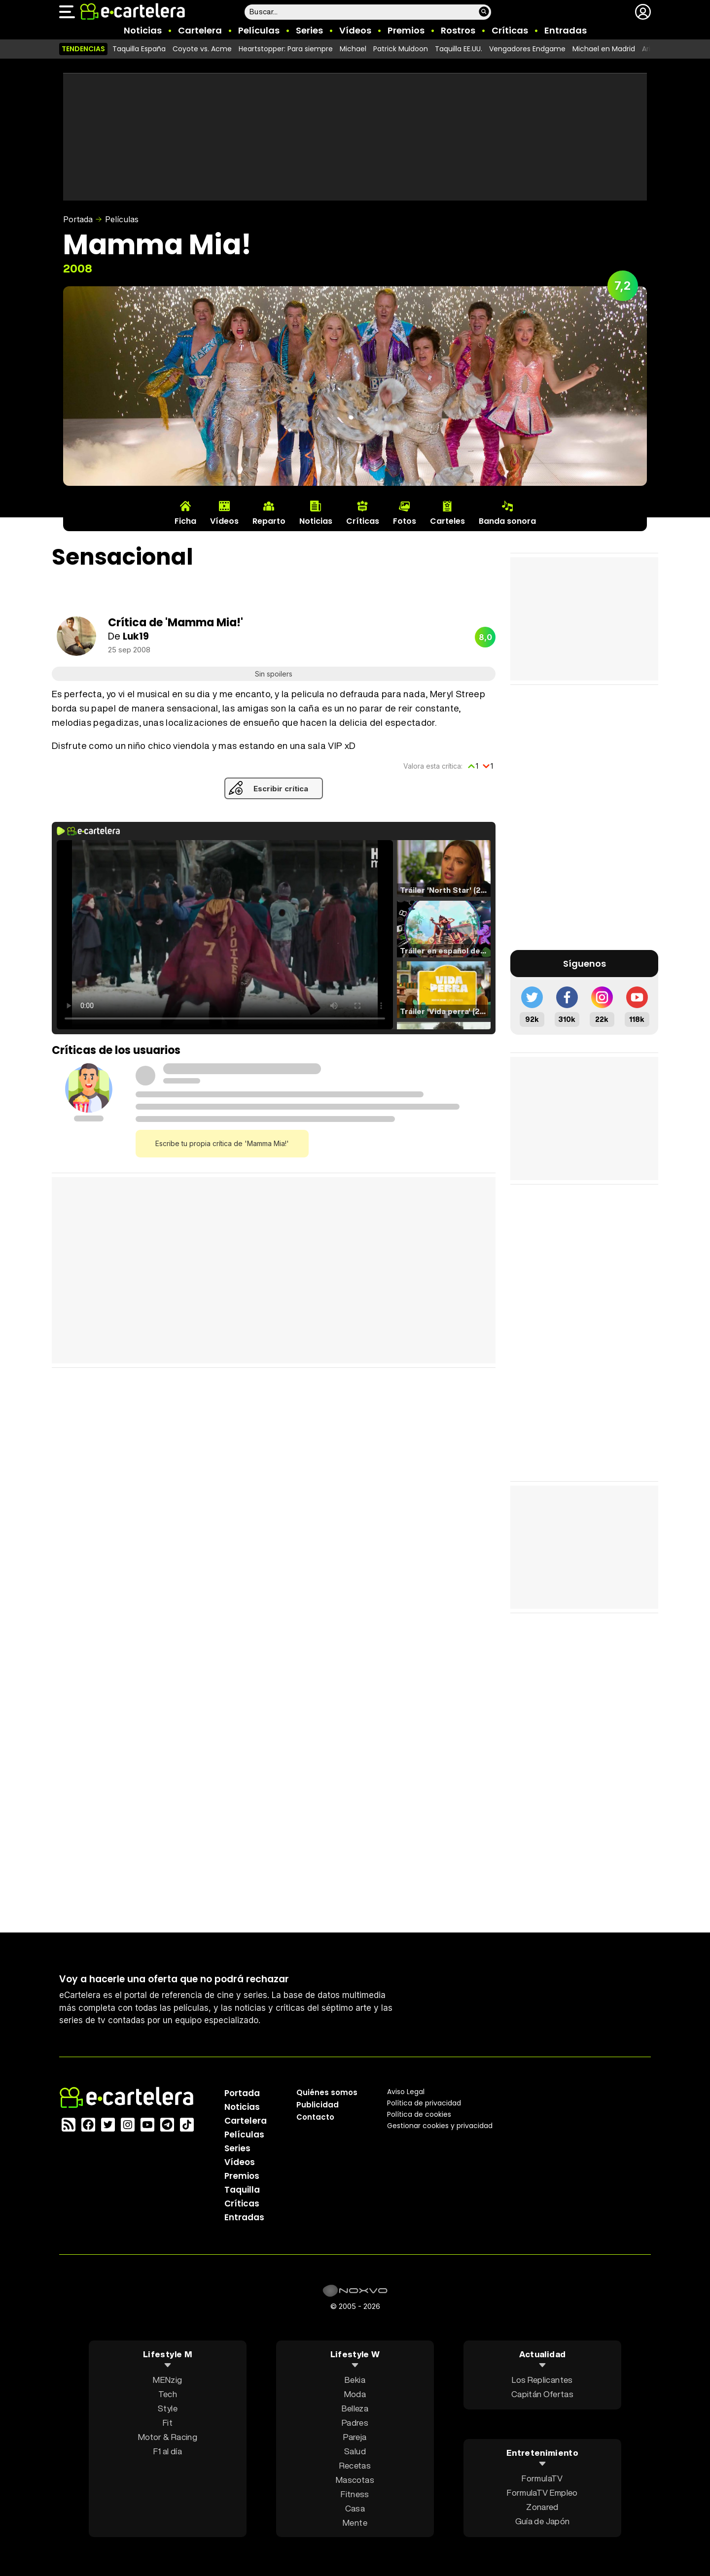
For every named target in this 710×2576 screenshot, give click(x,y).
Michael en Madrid (603, 49)
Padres (355, 2422)
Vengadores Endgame (527, 49)
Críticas (510, 30)
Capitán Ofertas (542, 2393)
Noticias (143, 30)
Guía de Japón (542, 2521)
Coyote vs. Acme (202, 49)
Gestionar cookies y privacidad (440, 2125)
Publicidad (317, 2104)
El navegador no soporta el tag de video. (225, 934)
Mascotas (355, 2479)
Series (309, 30)
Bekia (355, 2379)
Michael (353, 49)
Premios (406, 30)
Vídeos (355, 30)
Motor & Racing (167, 2436)
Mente (355, 2522)
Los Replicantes (542, 2379)
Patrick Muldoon (400, 49)
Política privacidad (424, 2102)
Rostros (458, 30)
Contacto (315, 2116)
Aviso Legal (406, 2091)
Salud (355, 2450)
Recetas (355, 2465)
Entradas (565, 30)
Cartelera (200, 30)
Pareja (354, 2436)
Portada (78, 219)
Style (168, 2408)
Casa (355, 2508)
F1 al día (167, 2450)
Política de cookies (419, 2114)
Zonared (542, 2507)
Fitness (355, 2493)
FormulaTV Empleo (542, 2492)
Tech (167, 2393)
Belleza (355, 2408)
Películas (259, 30)
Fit (168, 2422)
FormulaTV (542, 2478)
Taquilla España (139, 49)
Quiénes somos (326, 2092)
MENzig (167, 2379)
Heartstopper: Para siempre (286, 49)
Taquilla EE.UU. (458, 49)
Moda (355, 2393)
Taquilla (242, 2189)
